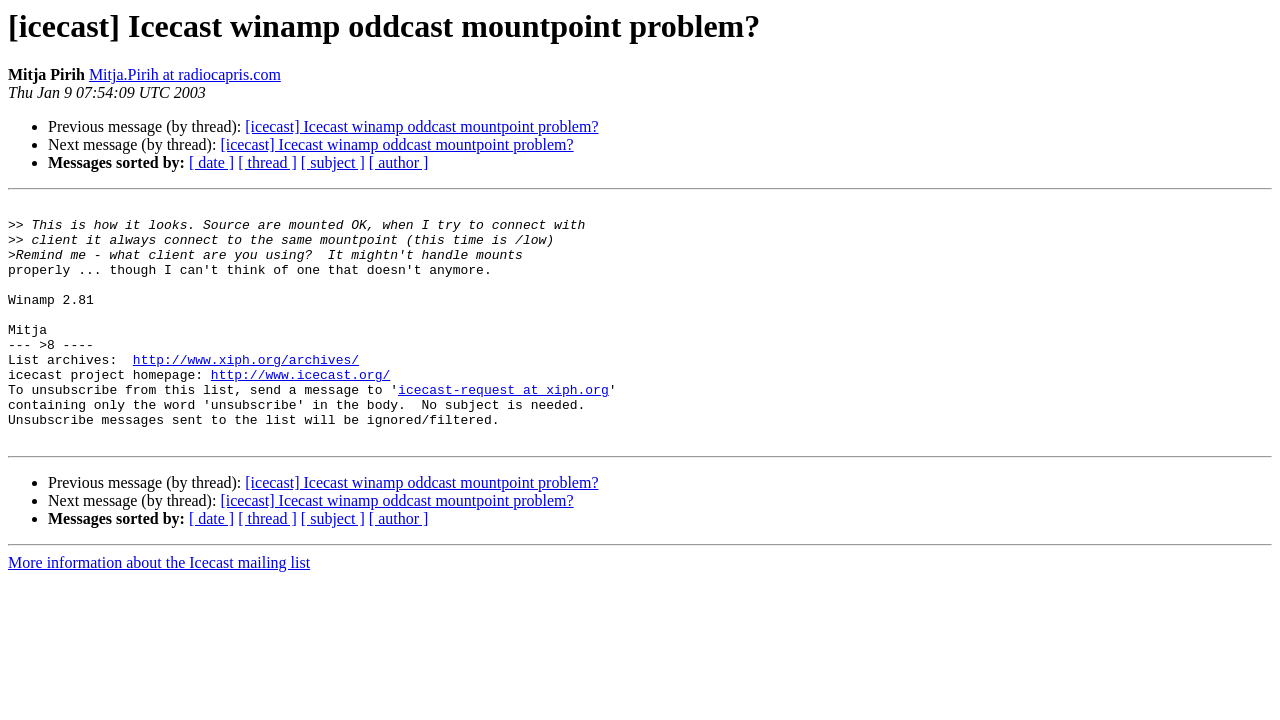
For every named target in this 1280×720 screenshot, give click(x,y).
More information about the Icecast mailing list (159, 610)
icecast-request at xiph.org (503, 428)
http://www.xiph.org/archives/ (246, 392)
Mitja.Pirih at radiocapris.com (185, 74)
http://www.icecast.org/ (300, 410)
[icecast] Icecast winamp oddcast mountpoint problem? (421, 126)
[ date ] (211, 162)
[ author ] (399, 162)
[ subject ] (333, 162)
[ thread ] (267, 162)
